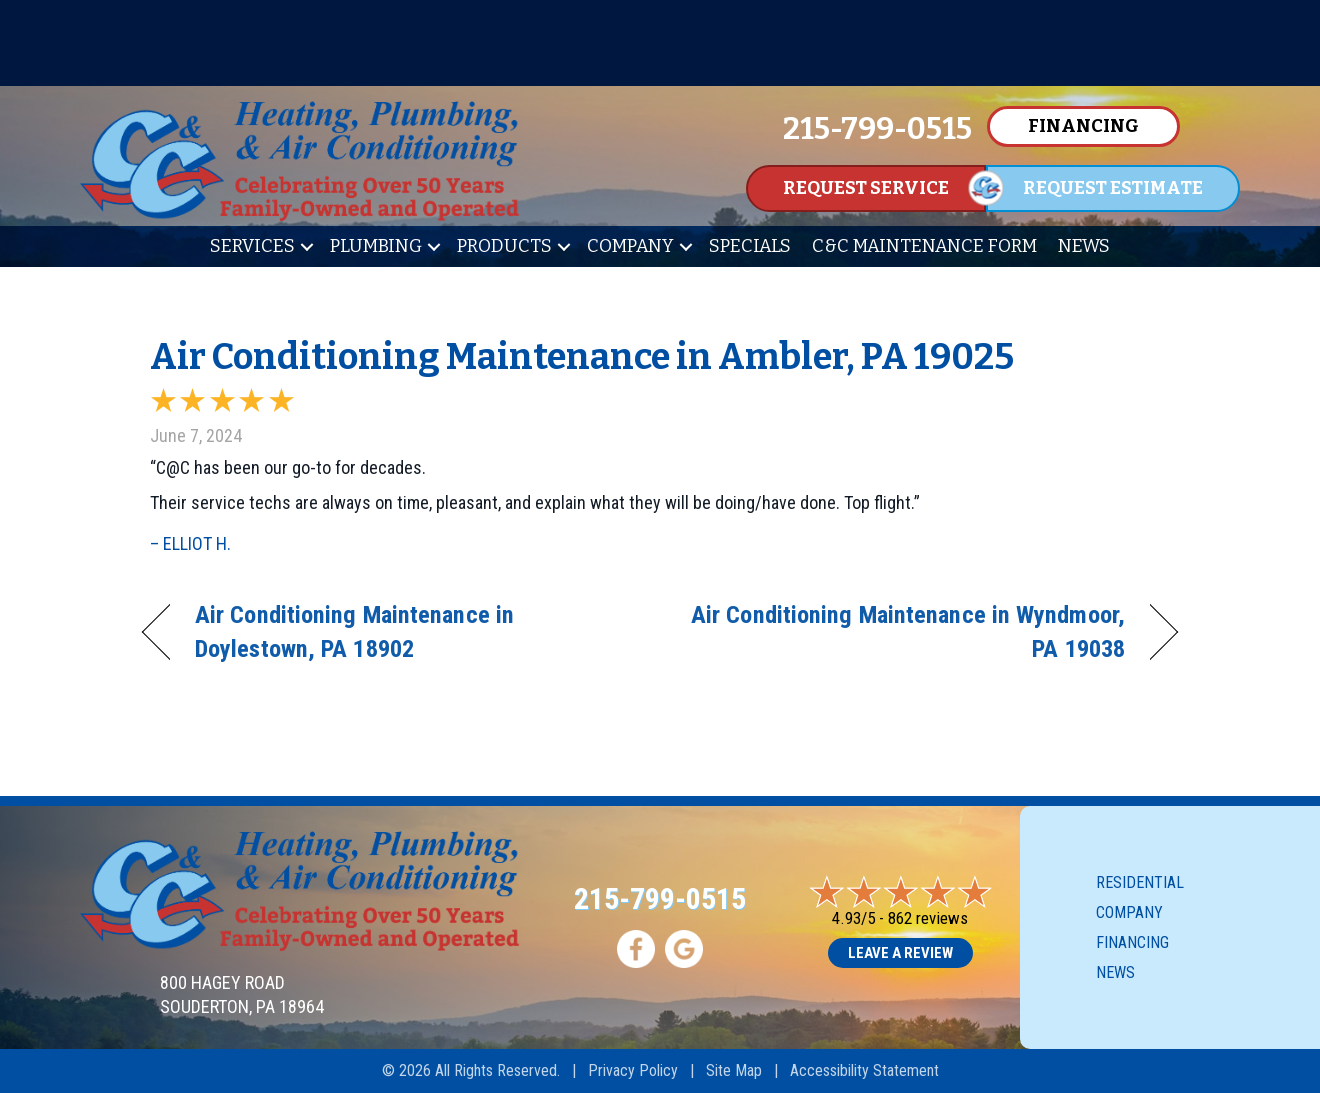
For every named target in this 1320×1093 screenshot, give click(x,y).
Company (630, 246)
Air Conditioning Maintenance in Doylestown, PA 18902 (354, 631)
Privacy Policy (633, 1070)
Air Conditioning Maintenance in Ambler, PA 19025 (582, 357)
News (1084, 246)
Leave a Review (900, 953)
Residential (1140, 882)
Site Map (734, 1070)
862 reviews (928, 918)
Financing (1132, 942)
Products (504, 246)
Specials (750, 246)
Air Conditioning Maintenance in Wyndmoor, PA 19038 (908, 631)
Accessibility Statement (864, 1070)
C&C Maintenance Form (924, 246)
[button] (307, 246)
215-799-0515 (660, 898)
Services (252, 246)
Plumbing (376, 246)
